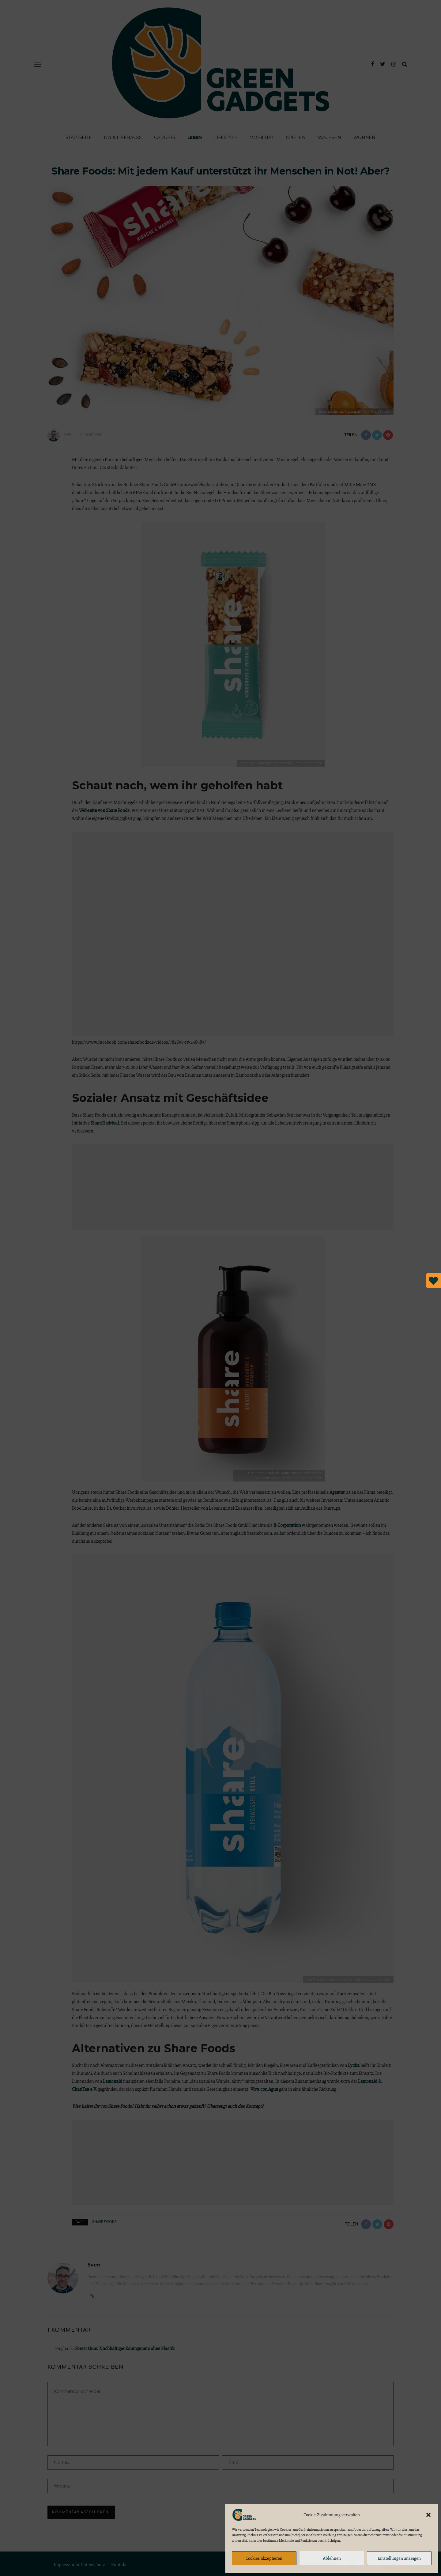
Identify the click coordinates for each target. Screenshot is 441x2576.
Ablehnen (332, 2558)
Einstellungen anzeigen (399, 2558)
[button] (428, 2515)
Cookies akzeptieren (264, 2558)
